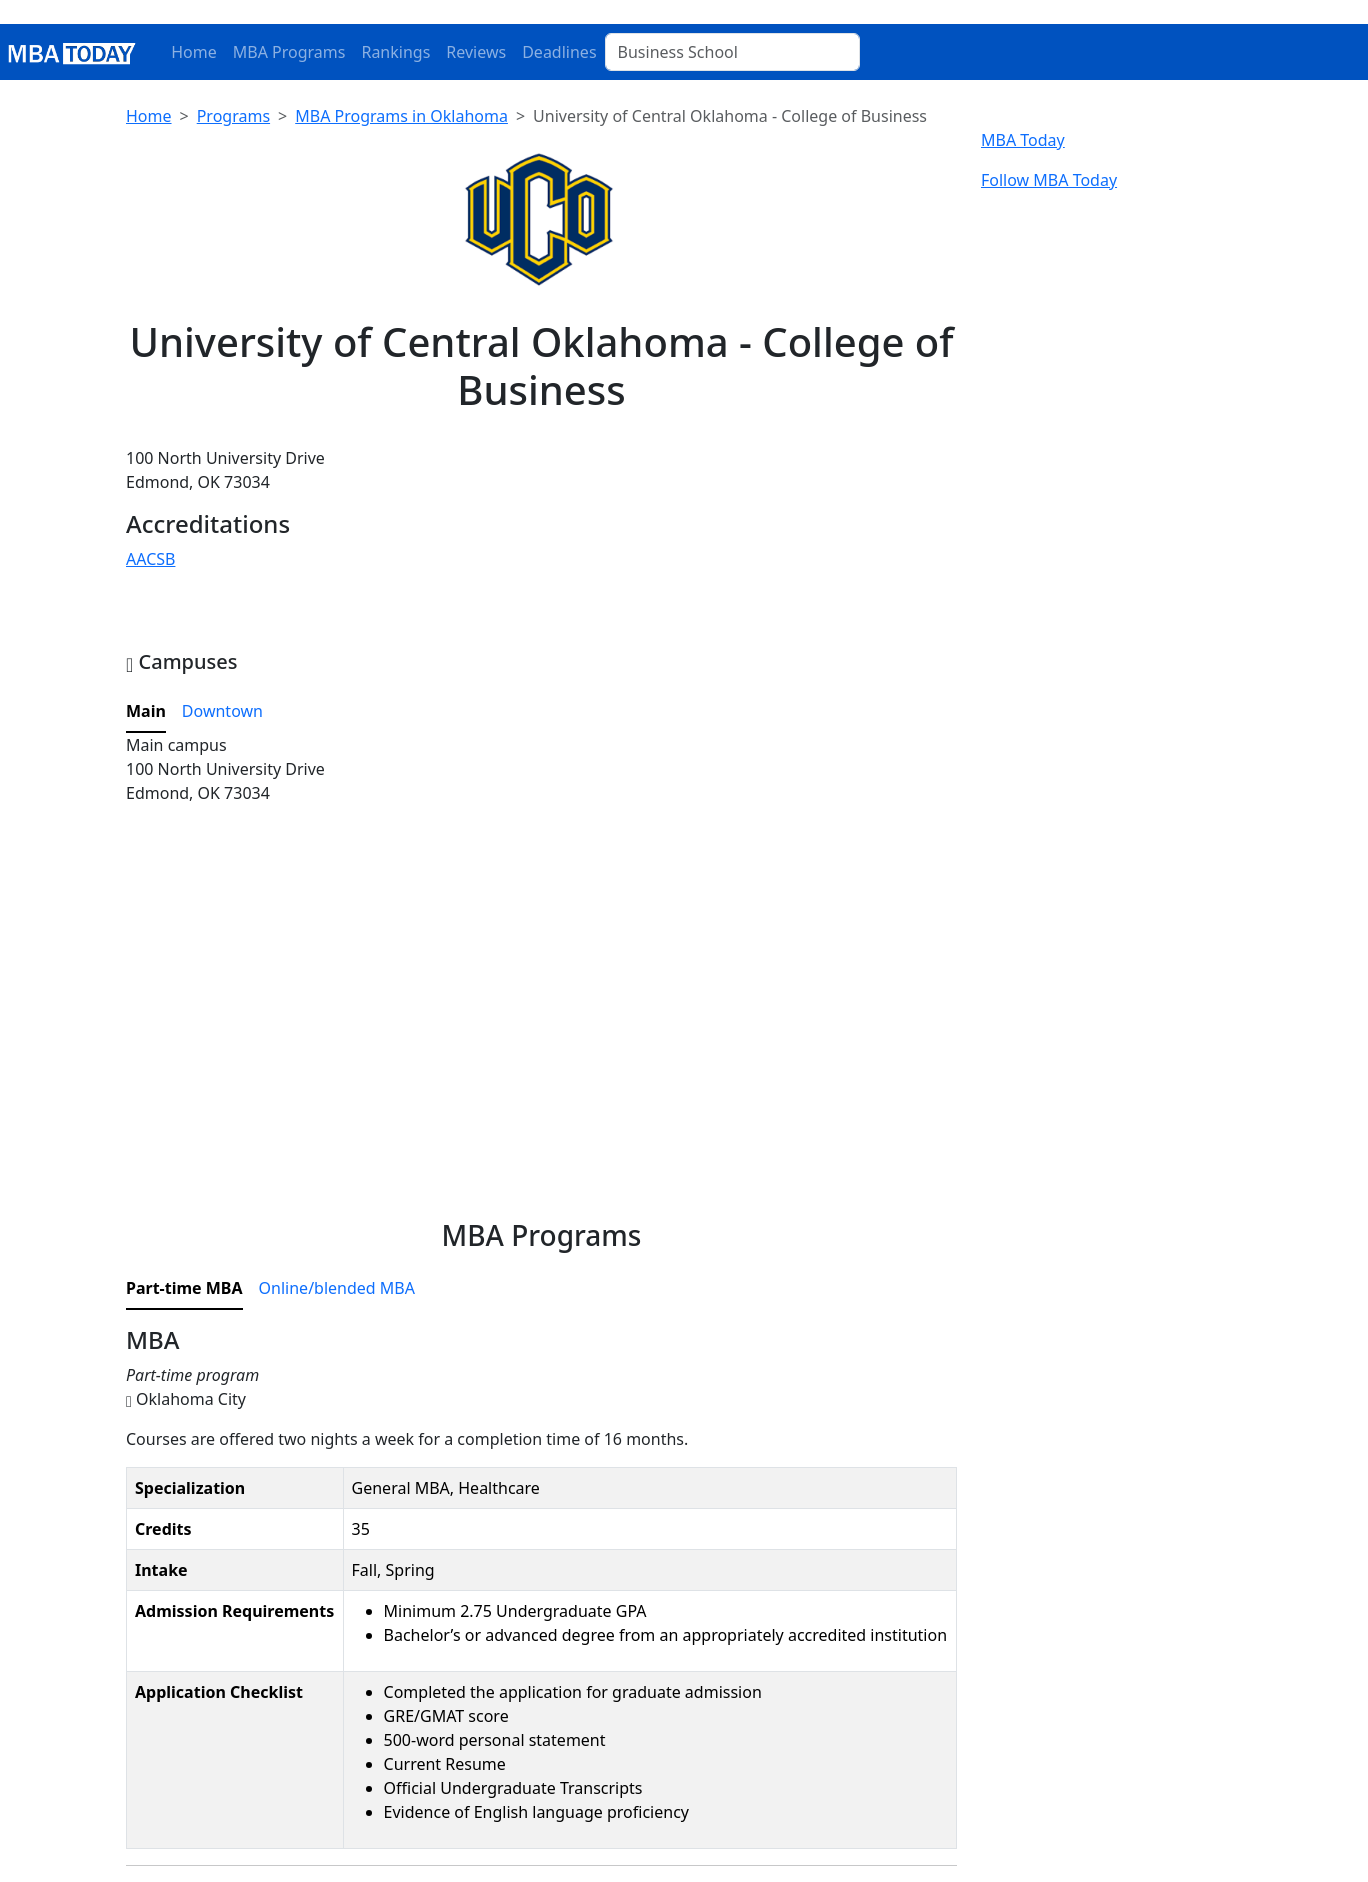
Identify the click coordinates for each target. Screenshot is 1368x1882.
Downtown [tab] (222, 711)
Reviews (476, 52)
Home (194, 52)
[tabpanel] (541, 811)
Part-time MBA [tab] (184, 1288)
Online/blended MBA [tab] (337, 1288)
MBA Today (1023, 140)
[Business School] (732, 52)
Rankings (395, 52)
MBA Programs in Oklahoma (401, 116)
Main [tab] (146, 711)
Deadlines (559, 52)
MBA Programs (289, 52)
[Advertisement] (541, 1039)
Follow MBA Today (1049, 180)
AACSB (150, 559)
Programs (233, 116)
